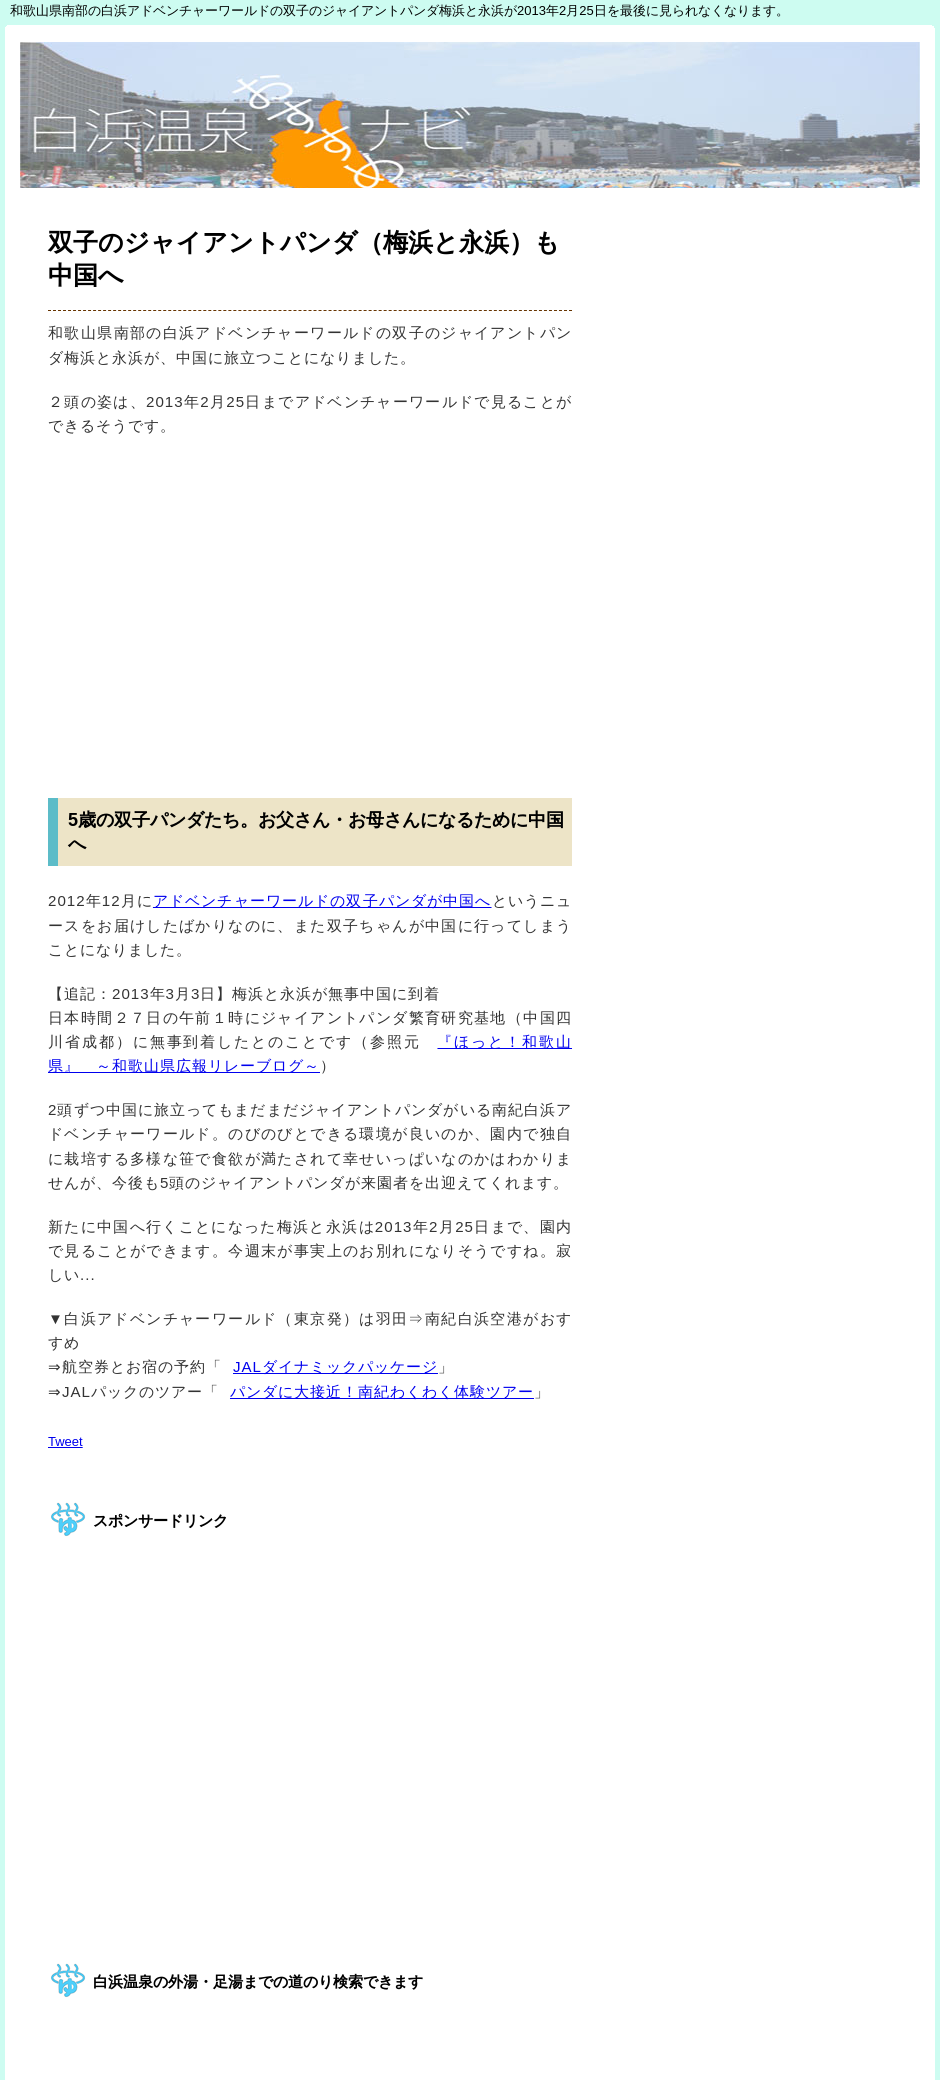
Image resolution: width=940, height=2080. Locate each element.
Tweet (65, 1441)
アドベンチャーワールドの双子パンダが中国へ (322, 900)
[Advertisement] (310, 608)
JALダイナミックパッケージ (330, 1366)
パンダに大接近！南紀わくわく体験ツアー (376, 1391)
